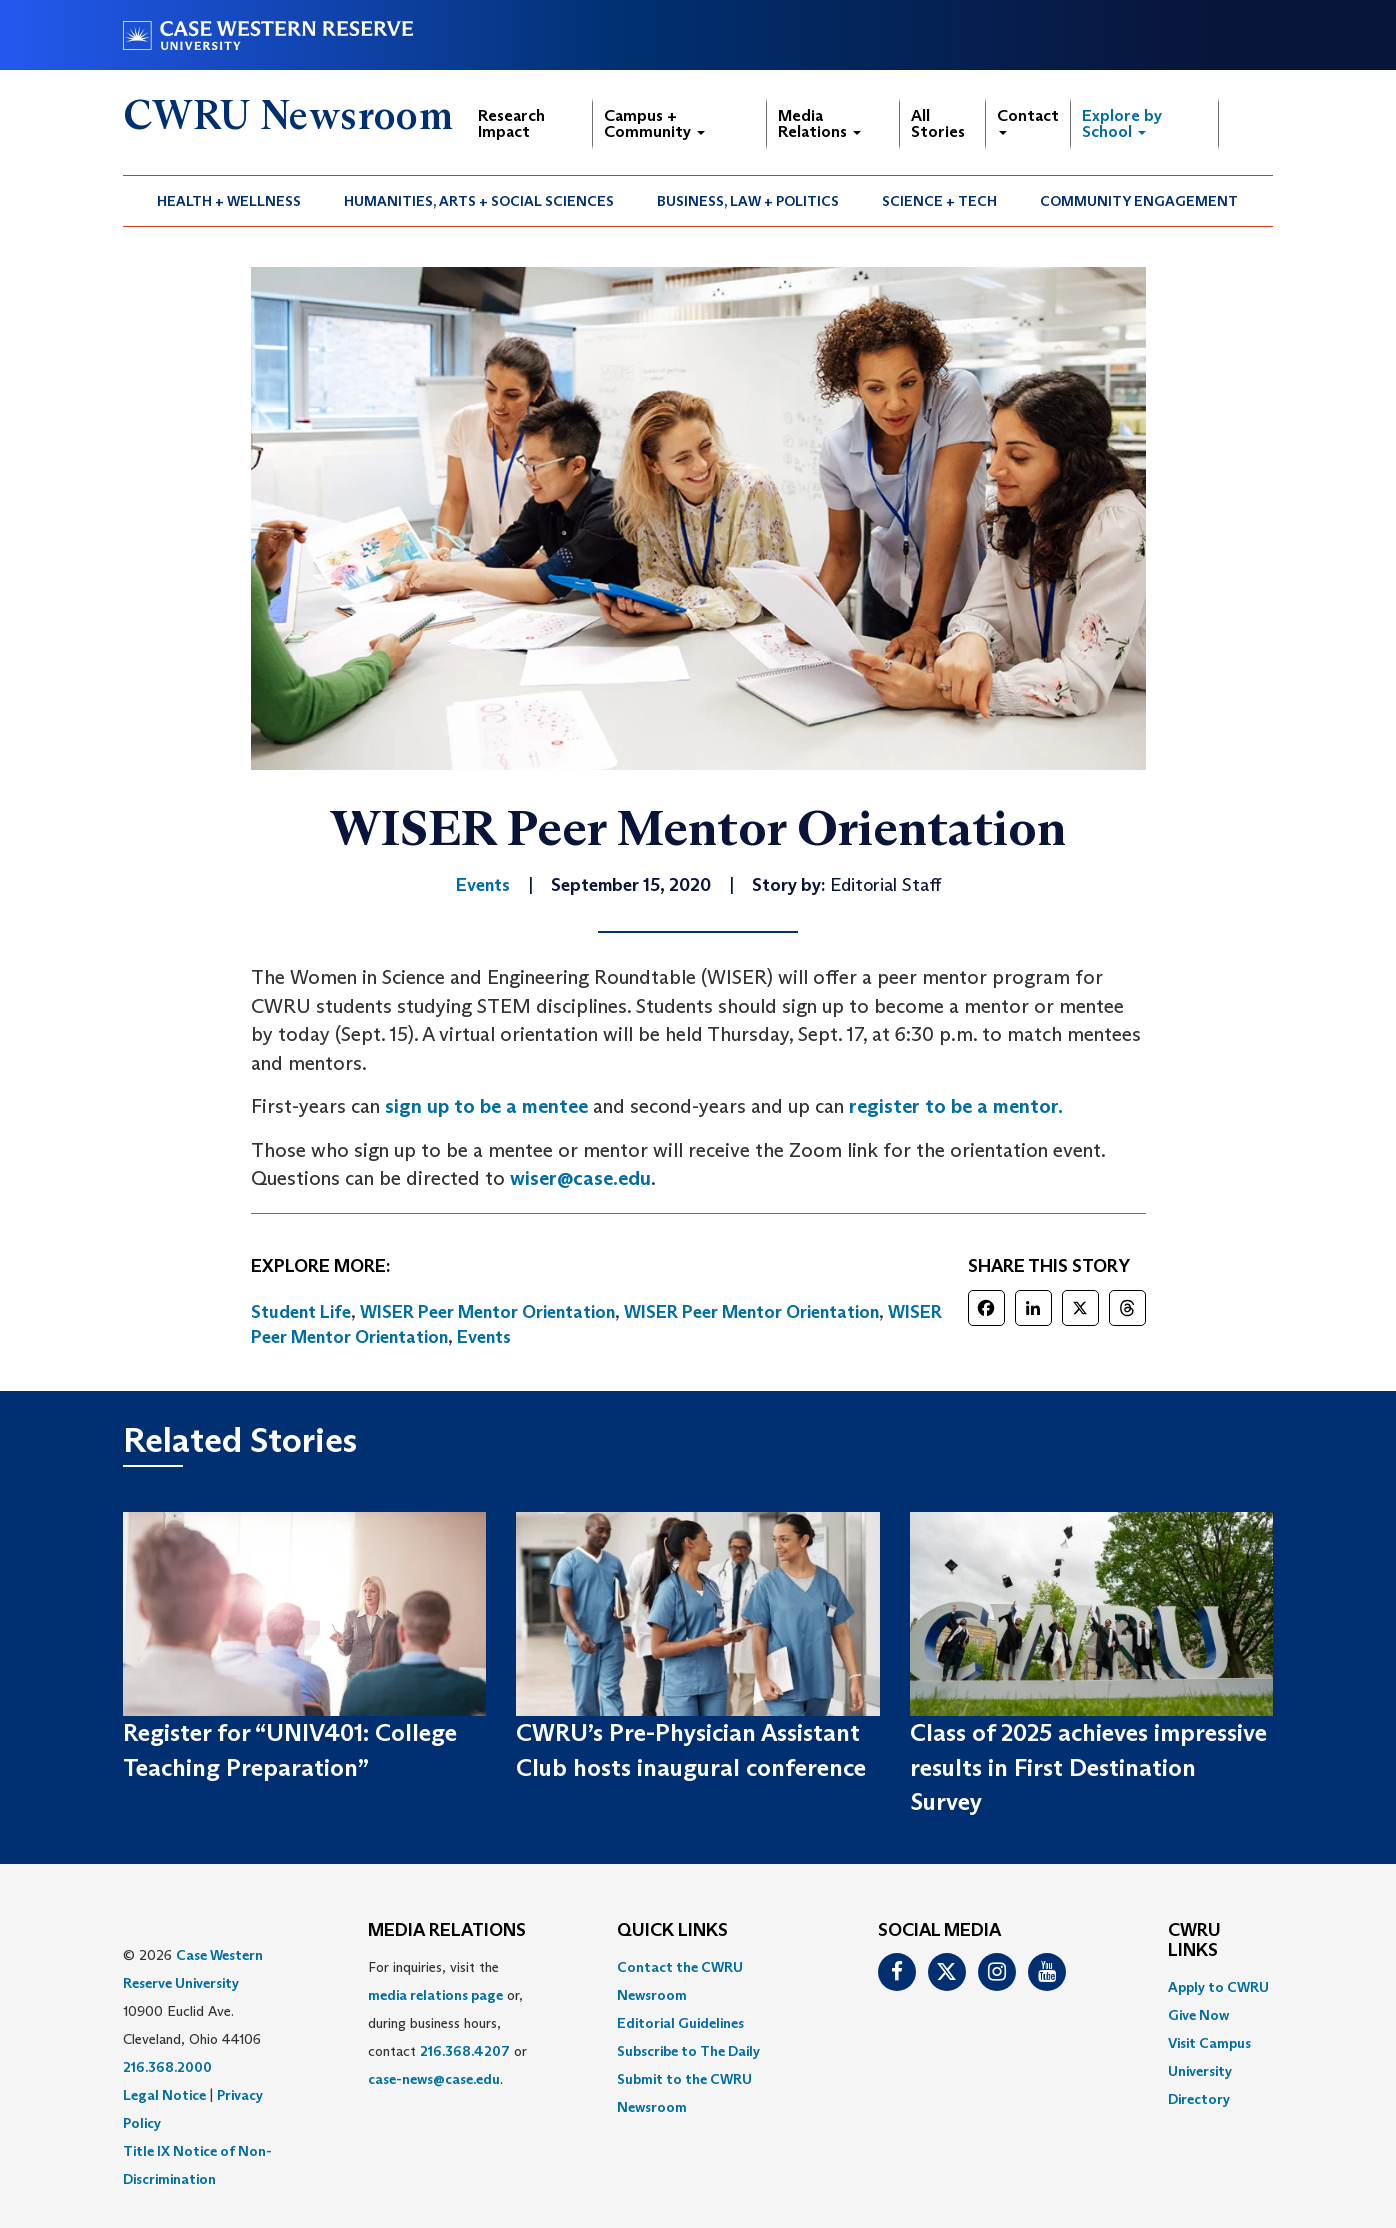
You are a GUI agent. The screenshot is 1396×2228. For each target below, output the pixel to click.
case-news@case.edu (434, 2079)
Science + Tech (939, 201)
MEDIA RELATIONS (447, 1931)
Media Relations (819, 123)
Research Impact (511, 123)
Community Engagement (1139, 201)
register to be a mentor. (956, 1106)
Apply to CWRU (1218, 1987)
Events (484, 1337)
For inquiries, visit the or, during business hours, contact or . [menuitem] (447, 2023)
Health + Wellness (229, 201)
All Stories (938, 123)
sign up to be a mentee (486, 1106)
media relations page (435, 1995)
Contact (1028, 120)
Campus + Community (654, 123)
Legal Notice (164, 2095)
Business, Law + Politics (748, 201)
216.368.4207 (465, 2051)
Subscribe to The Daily (688, 2051)
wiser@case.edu (580, 1178)
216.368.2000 (167, 2067)
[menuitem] (229, 201)
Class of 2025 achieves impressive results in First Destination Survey (1088, 1767)
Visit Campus (1209, 2043)
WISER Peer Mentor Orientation (487, 1312)
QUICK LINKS (672, 1931)
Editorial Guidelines (680, 2023)
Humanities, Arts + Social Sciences (479, 201)
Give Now (1198, 2015)
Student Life (301, 1312)
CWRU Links (1194, 1941)
